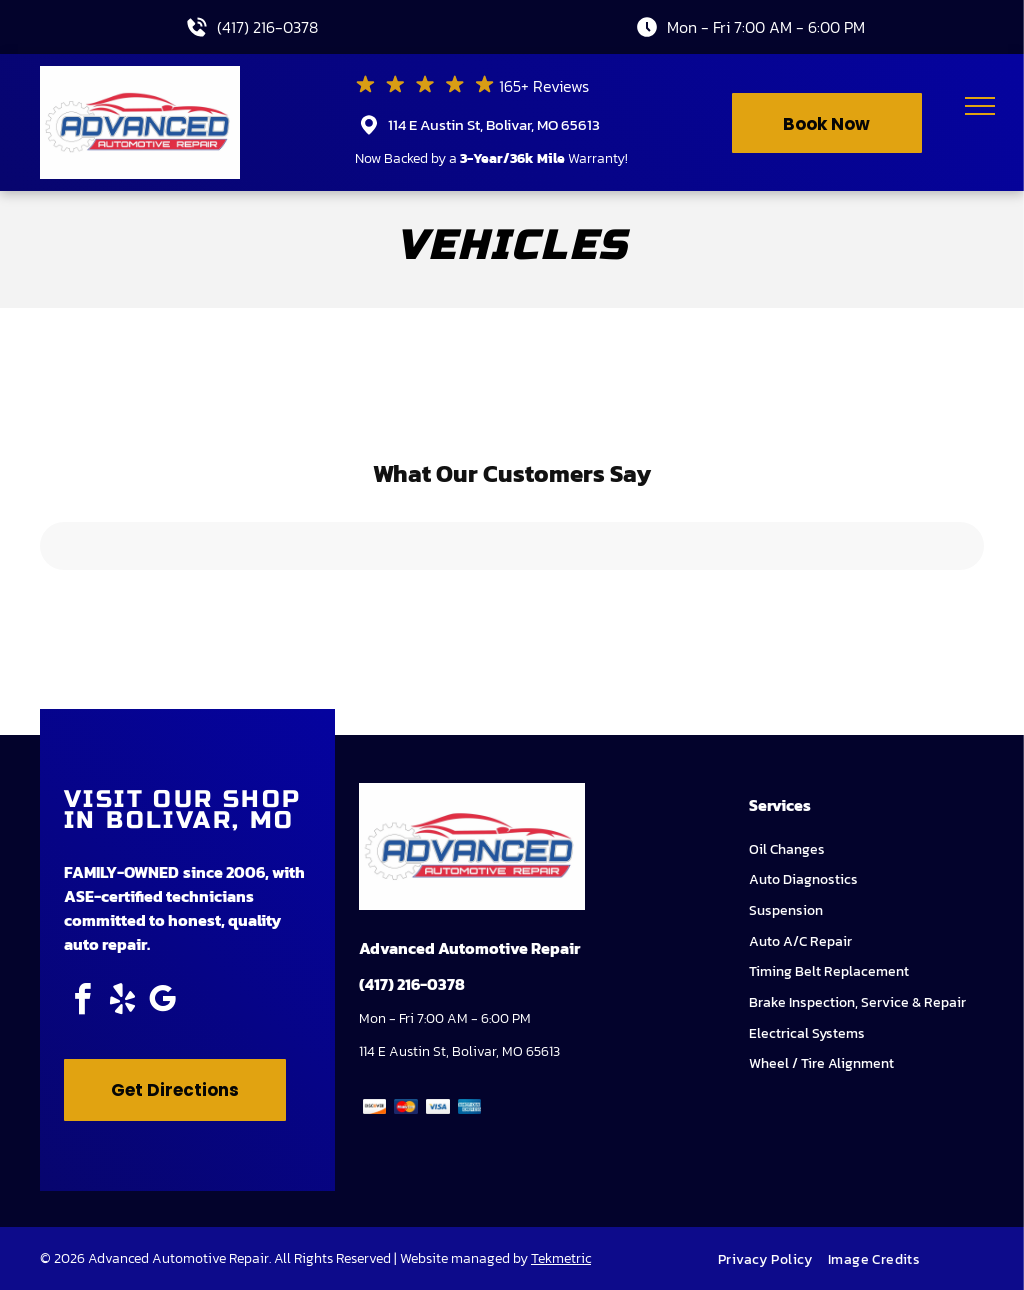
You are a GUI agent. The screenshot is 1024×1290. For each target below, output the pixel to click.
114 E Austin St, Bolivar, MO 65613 (494, 124)
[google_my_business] (162, 1002)
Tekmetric (561, 1258)
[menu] (980, 106)
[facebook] (82, 1002)
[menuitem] (773, 1259)
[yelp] (122, 1002)
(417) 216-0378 (267, 27)
